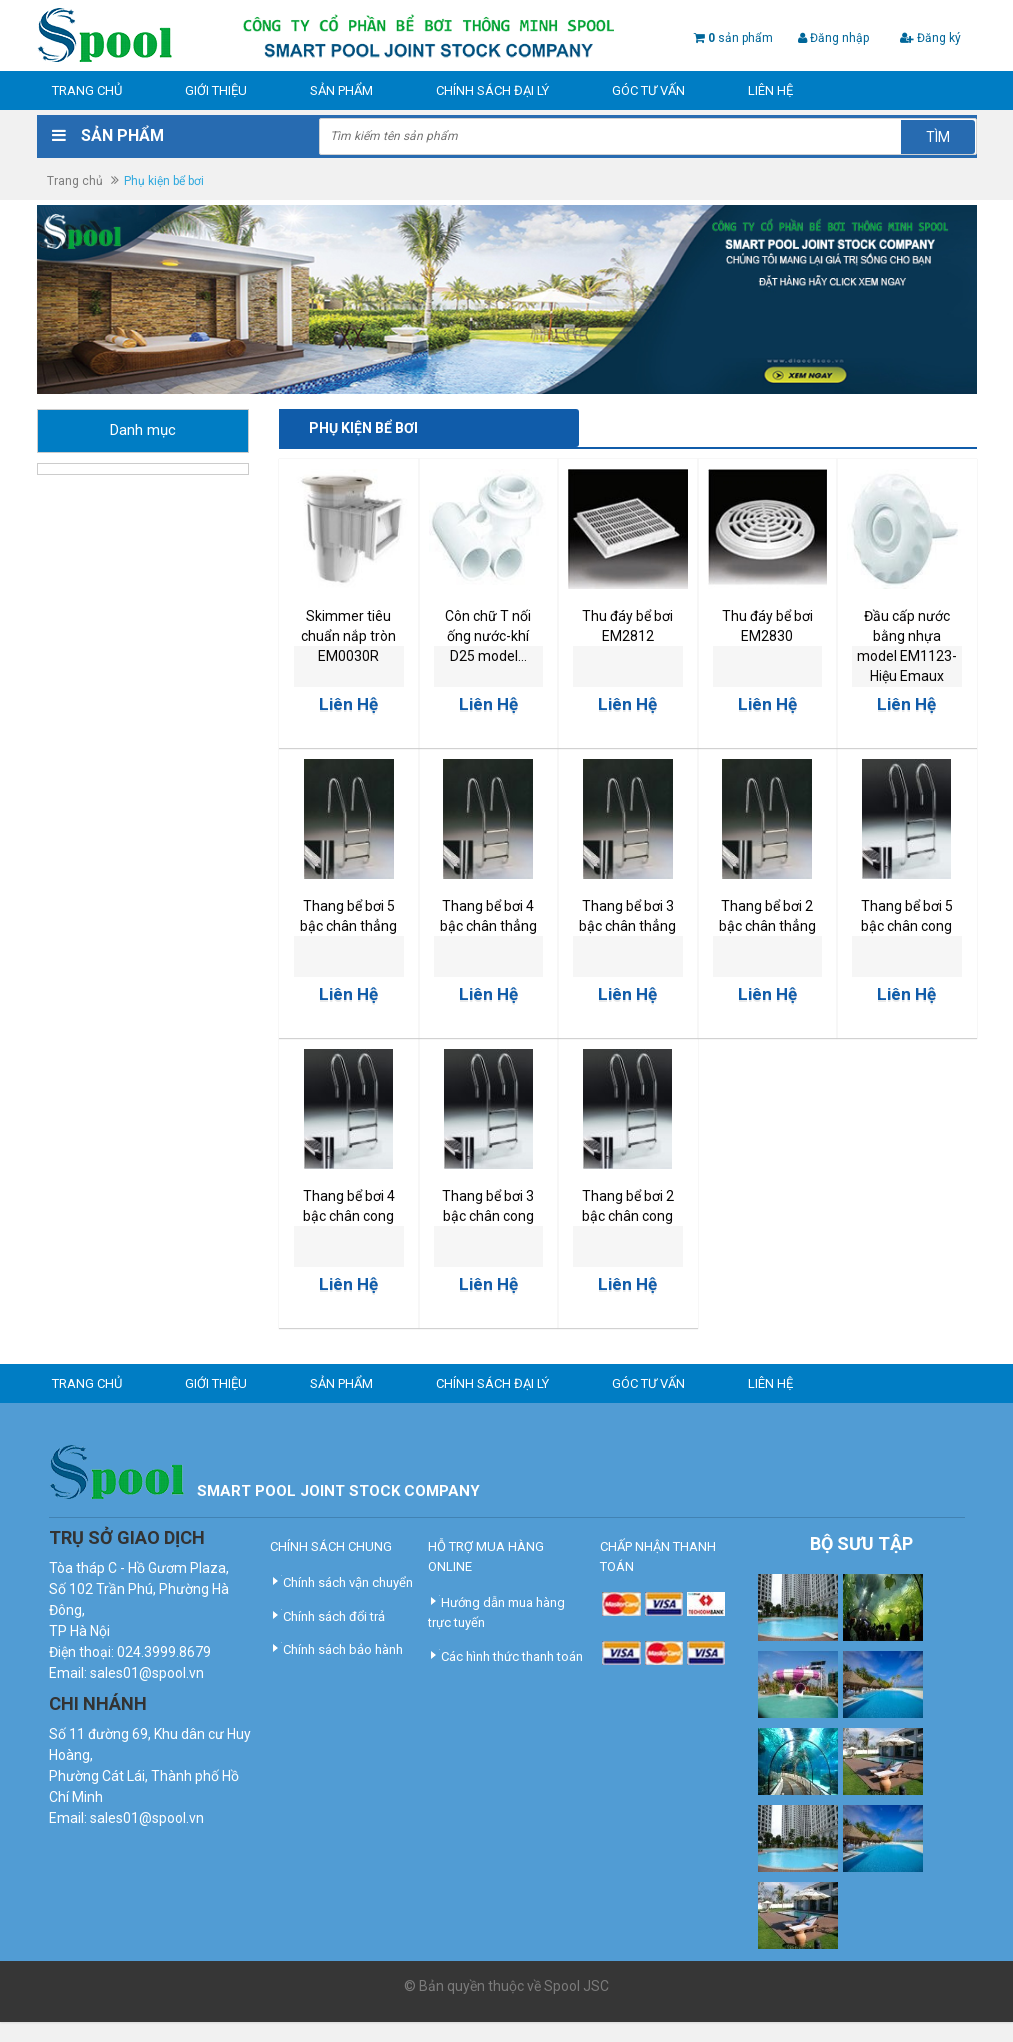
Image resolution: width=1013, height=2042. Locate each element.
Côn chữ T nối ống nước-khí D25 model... (488, 636)
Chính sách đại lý (492, 90)
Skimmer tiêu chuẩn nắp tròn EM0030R (348, 636)
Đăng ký (930, 38)
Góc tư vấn (648, 90)
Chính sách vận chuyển (348, 1582)
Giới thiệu (216, 90)
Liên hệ (770, 90)
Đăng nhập (833, 38)
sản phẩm (740, 38)
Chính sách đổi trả (334, 1616)
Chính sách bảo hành (343, 1649)
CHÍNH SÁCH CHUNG (331, 1546)
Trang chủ (87, 90)
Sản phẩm (341, 90)
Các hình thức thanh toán (512, 1656)
